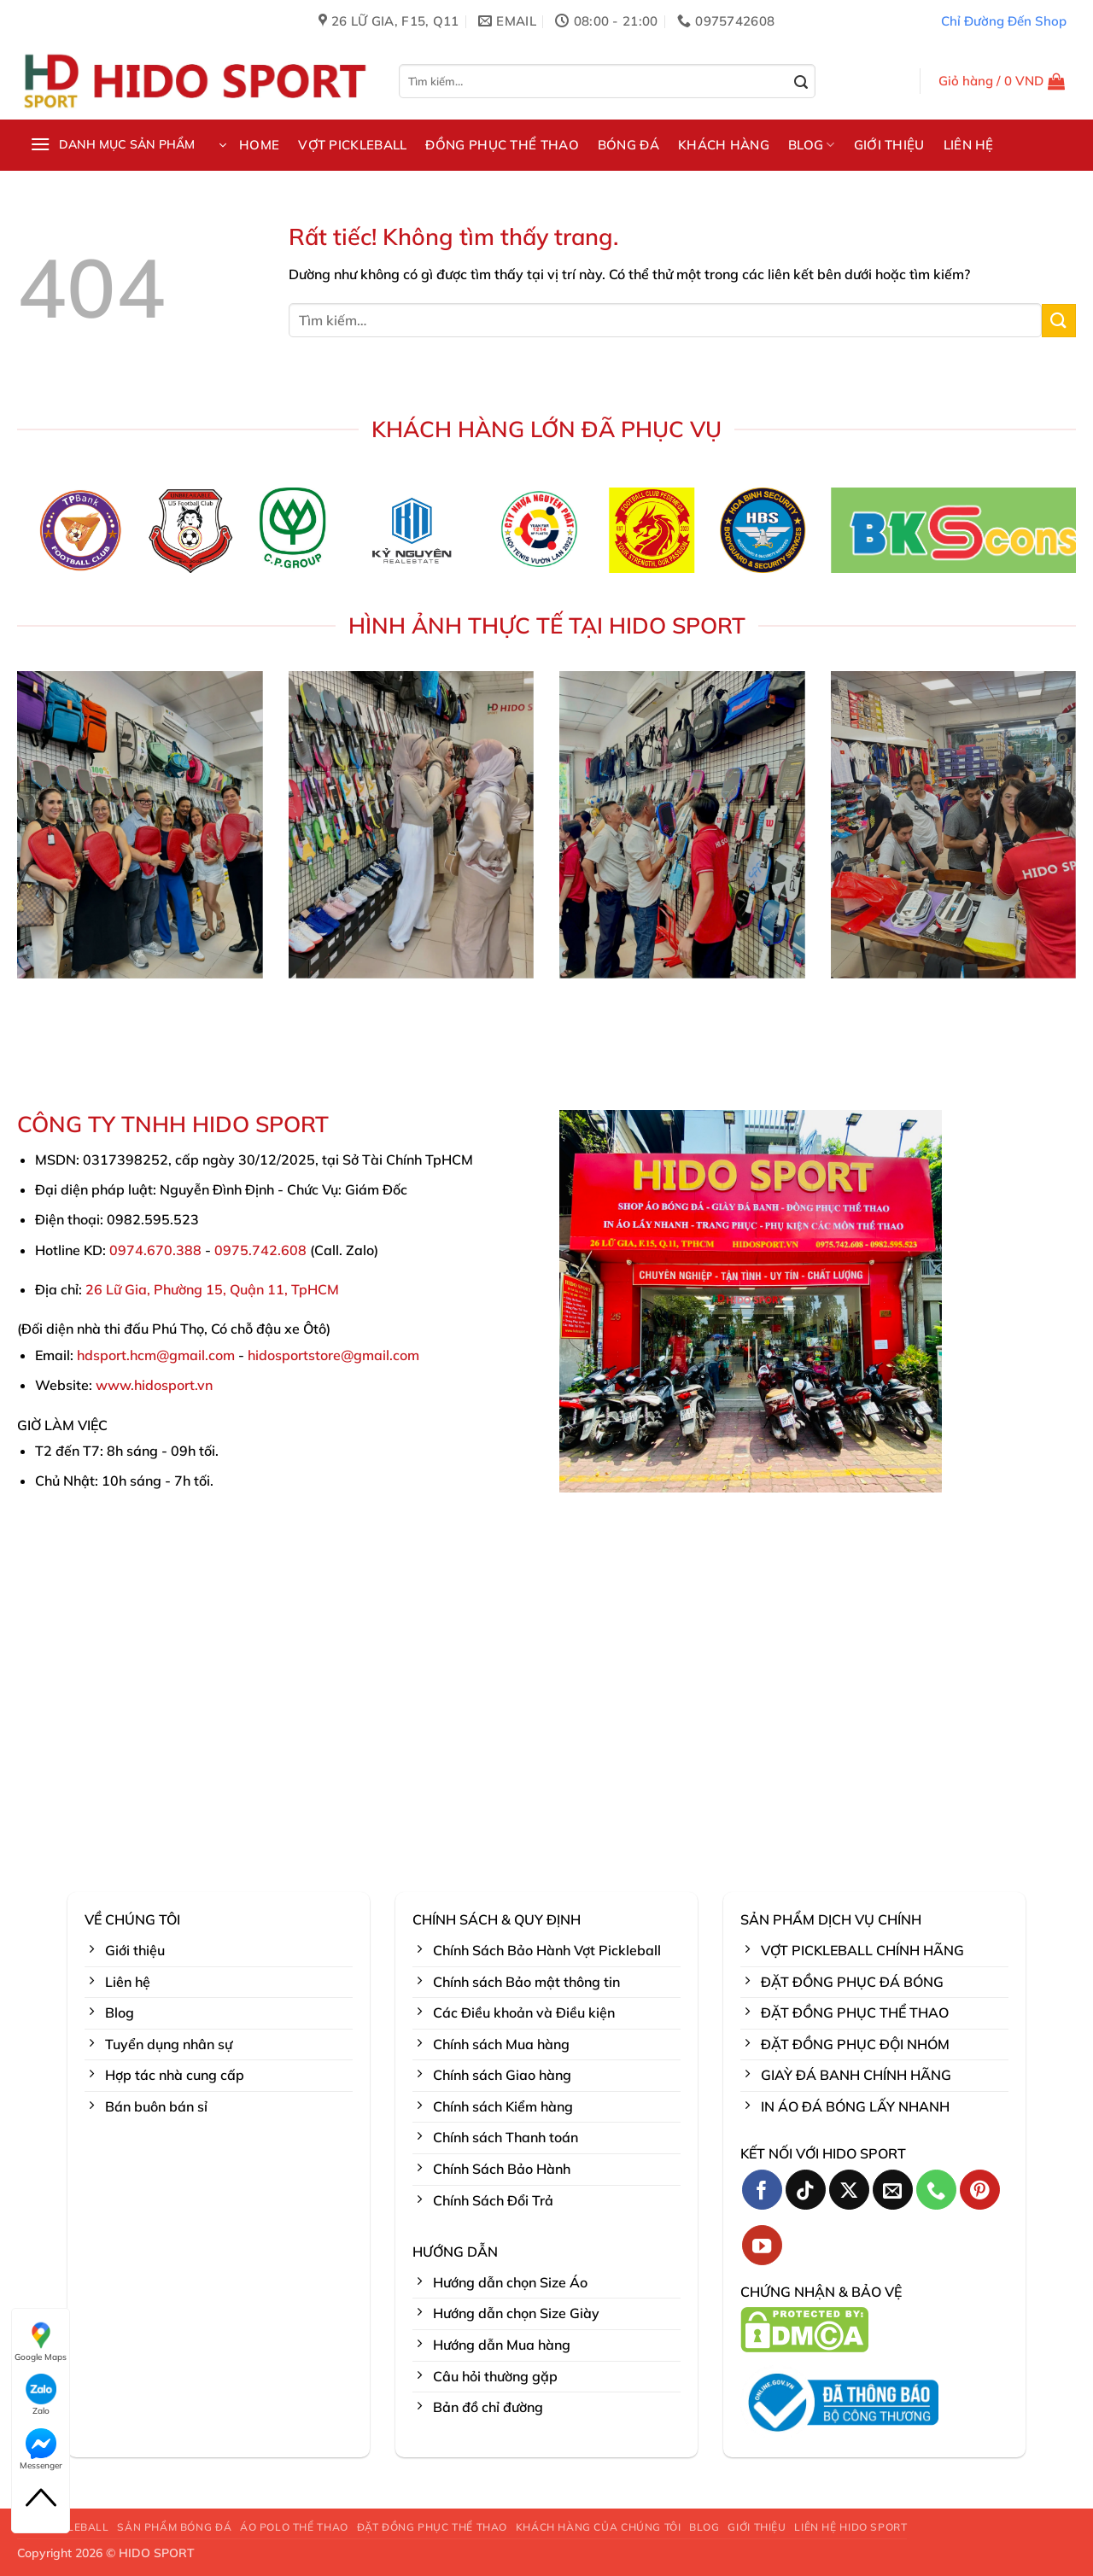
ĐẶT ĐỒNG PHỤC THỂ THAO (432, 2527)
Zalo (41, 2395)
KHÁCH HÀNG (723, 145)
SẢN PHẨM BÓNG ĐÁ (174, 2527)
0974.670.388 (155, 1250)
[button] (1002, 81)
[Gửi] (801, 82)
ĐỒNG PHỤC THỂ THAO (501, 145)
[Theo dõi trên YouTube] (762, 2245)
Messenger (41, 2449)
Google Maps (41, 2341)
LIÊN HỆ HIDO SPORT (850, 2527)
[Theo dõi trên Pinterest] (980, 2190)
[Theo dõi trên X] (849, 2190)
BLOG (811, 145)
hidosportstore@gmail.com (333, 1355)
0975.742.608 (260, 1250)
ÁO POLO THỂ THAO (294, 2527)
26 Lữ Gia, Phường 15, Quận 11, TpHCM (212, 1289)
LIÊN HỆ (969, 145)
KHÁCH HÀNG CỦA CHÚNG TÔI (598, 2527)
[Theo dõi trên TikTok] (806, 2190)
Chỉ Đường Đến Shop (1004, 21)
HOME (259, 145)
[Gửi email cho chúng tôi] (893, 2190)
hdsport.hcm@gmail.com (156, 1355)
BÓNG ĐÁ (628, 145)
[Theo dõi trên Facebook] (762, 2190)
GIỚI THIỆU (889, 145)
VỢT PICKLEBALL (352, 145)
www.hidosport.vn (154, 1384)
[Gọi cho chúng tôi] (936, 2190)
